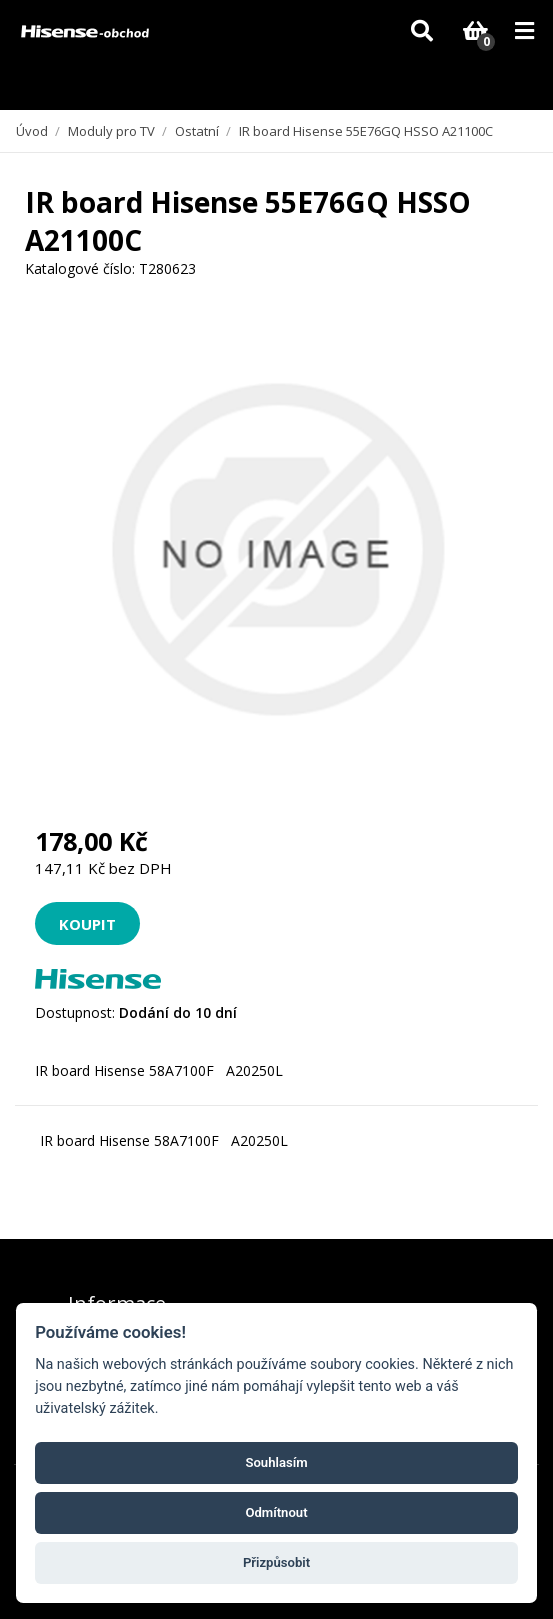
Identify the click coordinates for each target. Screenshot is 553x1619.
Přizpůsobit (276, 1562)
